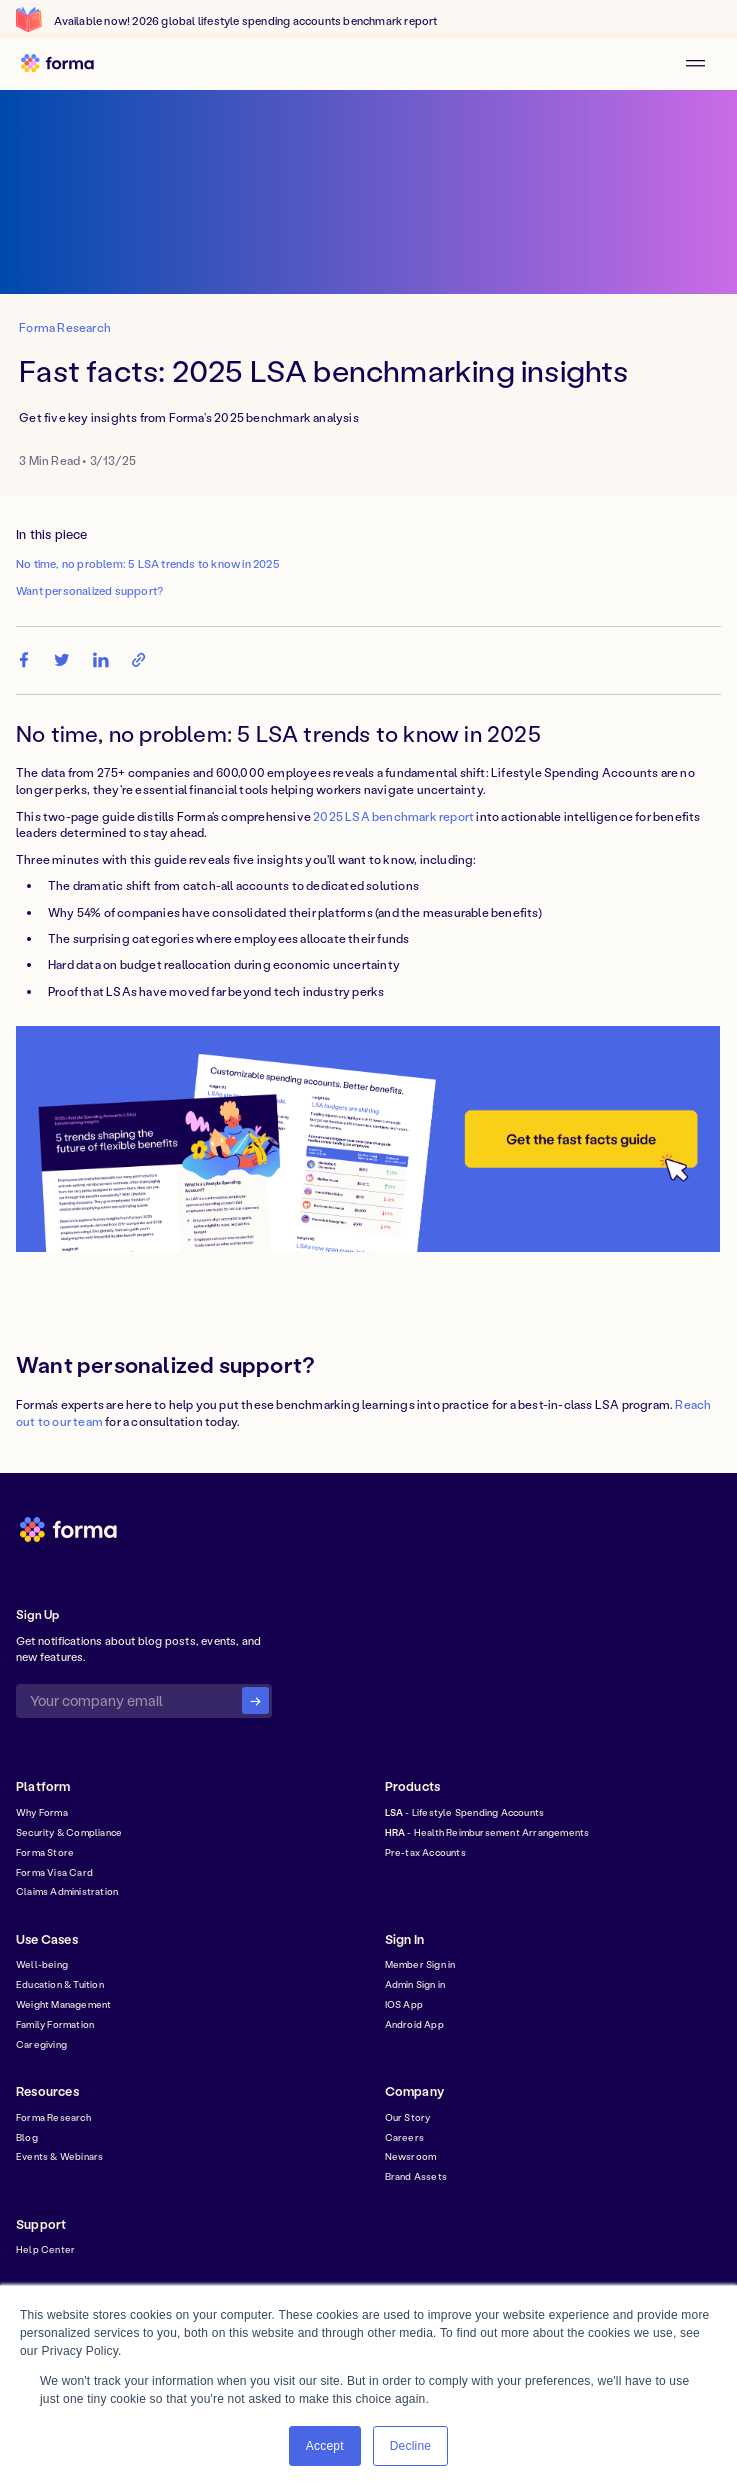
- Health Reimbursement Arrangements (487, 1832)
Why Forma (42, 1812)
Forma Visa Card (54, 1872)
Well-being (42, 1964)
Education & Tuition (60, 1984)
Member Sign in (420, 1964)
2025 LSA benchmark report (393, 816)
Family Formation (55, 2024)
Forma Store (45, 1852)
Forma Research (53, 2117)
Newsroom (411, 2156)
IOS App (404, 2004)
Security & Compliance (69, 1832)
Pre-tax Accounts (425, 1852)
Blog (27, 2137)
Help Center (45, 2249)
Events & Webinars (59, 2156)
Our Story (408, 2117)
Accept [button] (325, 2446)
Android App (414, 2024)
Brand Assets (416, 2176)
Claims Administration (67, 1891)
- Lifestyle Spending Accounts (465, 1812)
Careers (404, 2137)
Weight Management (63, 2004)
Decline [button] (410, 2446)
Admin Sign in (415, 1984)
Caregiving (41, 2044)
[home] (64, 63)
